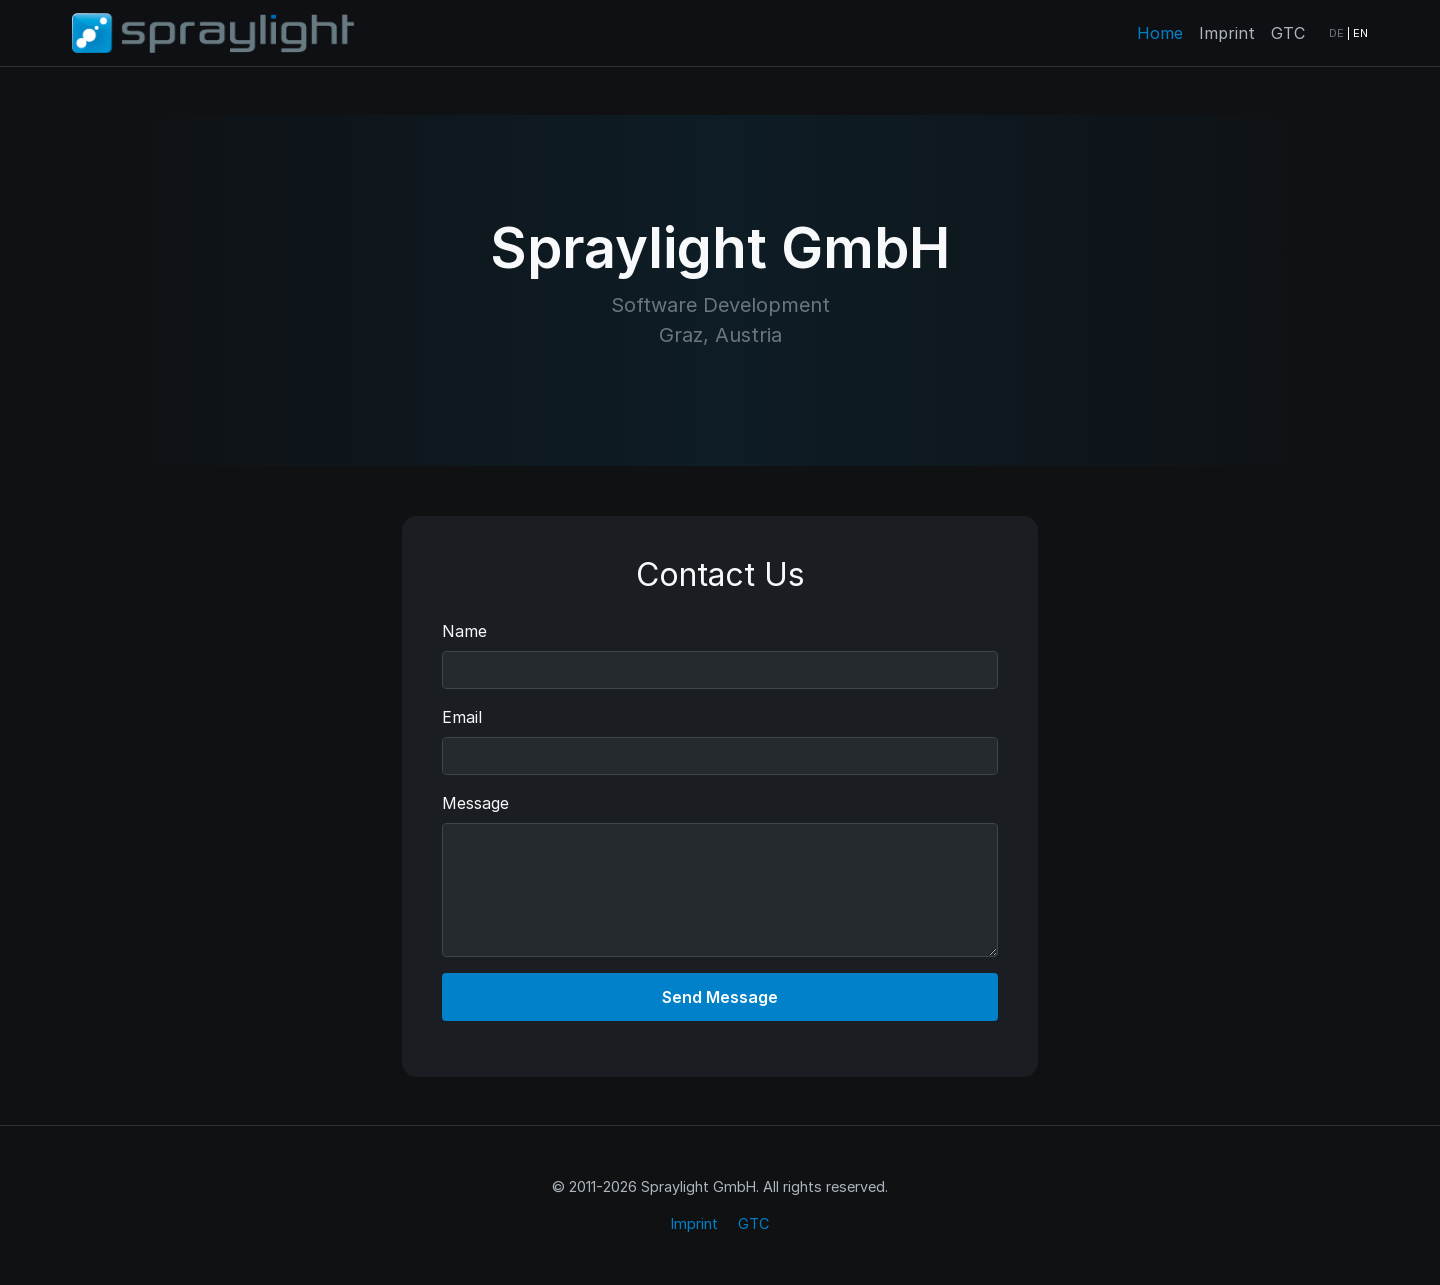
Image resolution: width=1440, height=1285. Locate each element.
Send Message (720, 997)
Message (475, 803)
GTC (1288, 33)
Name (464, 631)
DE (1336, 33)
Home (1160, 33)
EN (1360, 33)
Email (462, 717)
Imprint (1227, 33)
